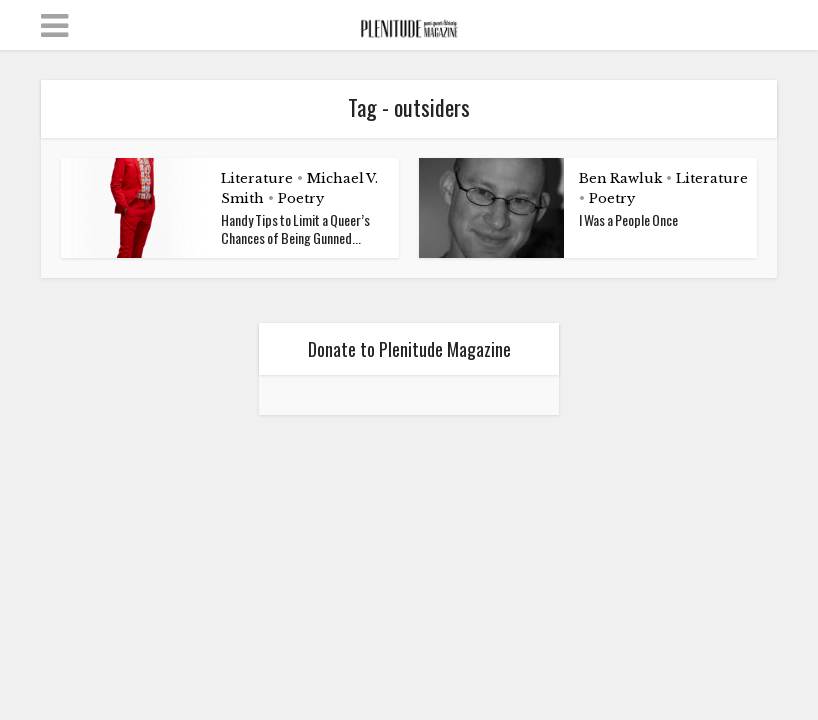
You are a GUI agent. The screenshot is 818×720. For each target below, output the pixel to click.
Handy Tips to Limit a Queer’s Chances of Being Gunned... (295, 228)
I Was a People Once (628, 219)
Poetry (301, 198)
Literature (257, 178)
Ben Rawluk (620, 178)
